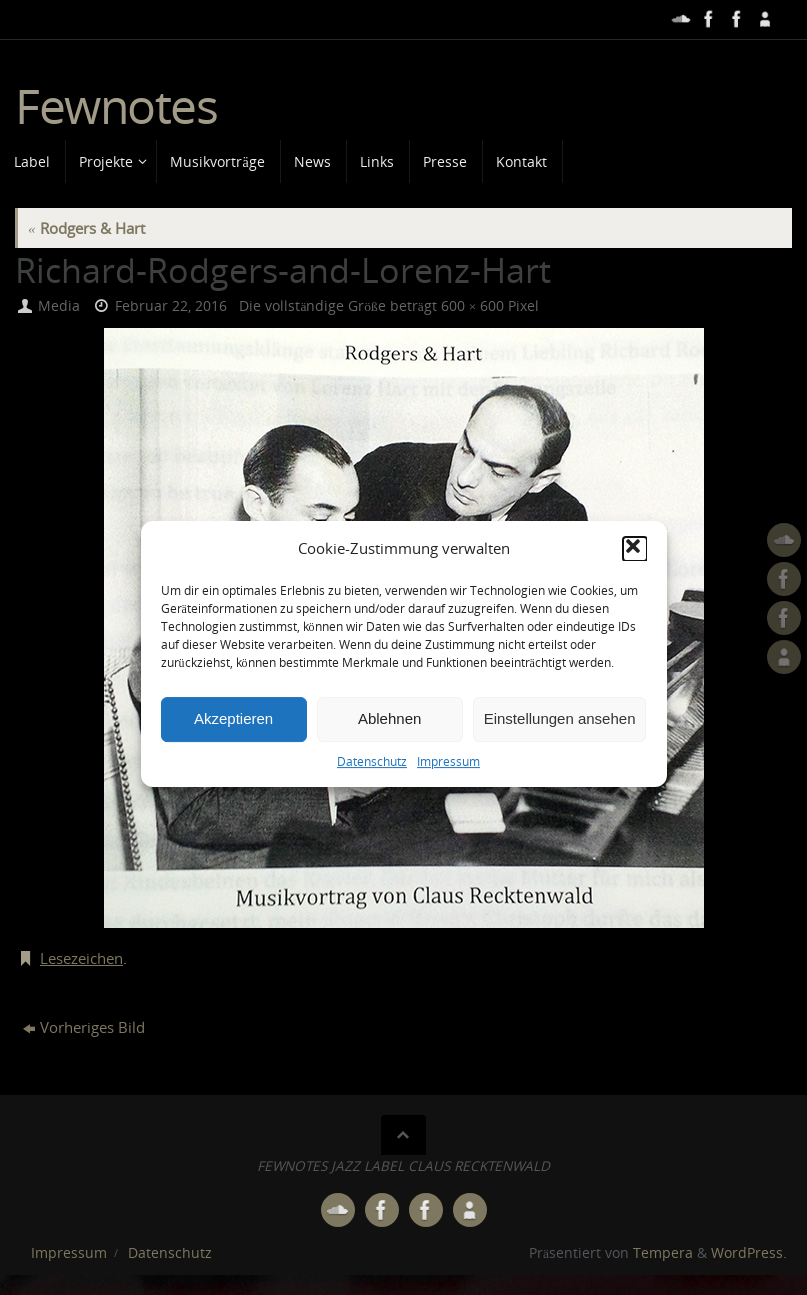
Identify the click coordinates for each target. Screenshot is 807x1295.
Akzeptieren (233, 758)
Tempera (663, 1253)
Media (59, 306)
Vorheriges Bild (84, 1027)
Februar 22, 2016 (171, 306)
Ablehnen (389, 758)
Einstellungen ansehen (560, 758)
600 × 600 (473, 306)
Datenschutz (372, 800)
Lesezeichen (81, 958)
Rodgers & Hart (86, 228)
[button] (635, 589)
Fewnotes (116, 106)
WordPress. (749, 1253)
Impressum (448, 800)
